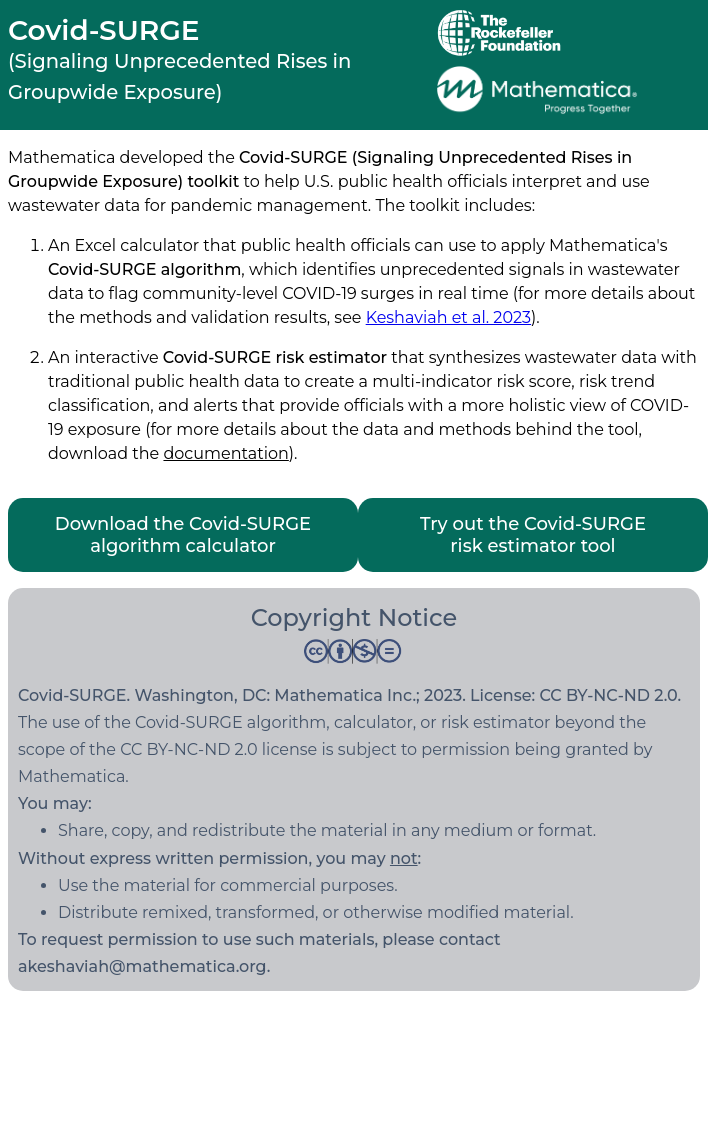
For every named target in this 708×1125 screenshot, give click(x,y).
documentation (225, 453)
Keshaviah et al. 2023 (448, 317)
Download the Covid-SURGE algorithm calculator (183, 535)
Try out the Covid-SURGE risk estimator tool (533, 535)
